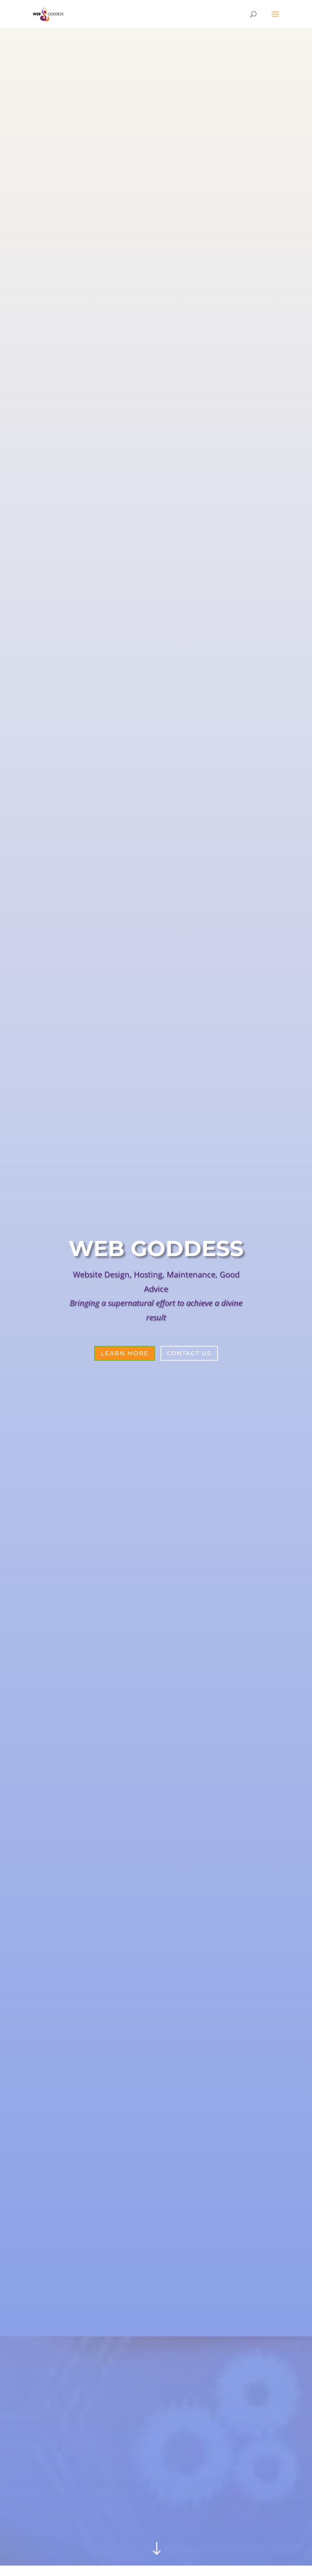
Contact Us (189, 1353)
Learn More (125, 1353)
